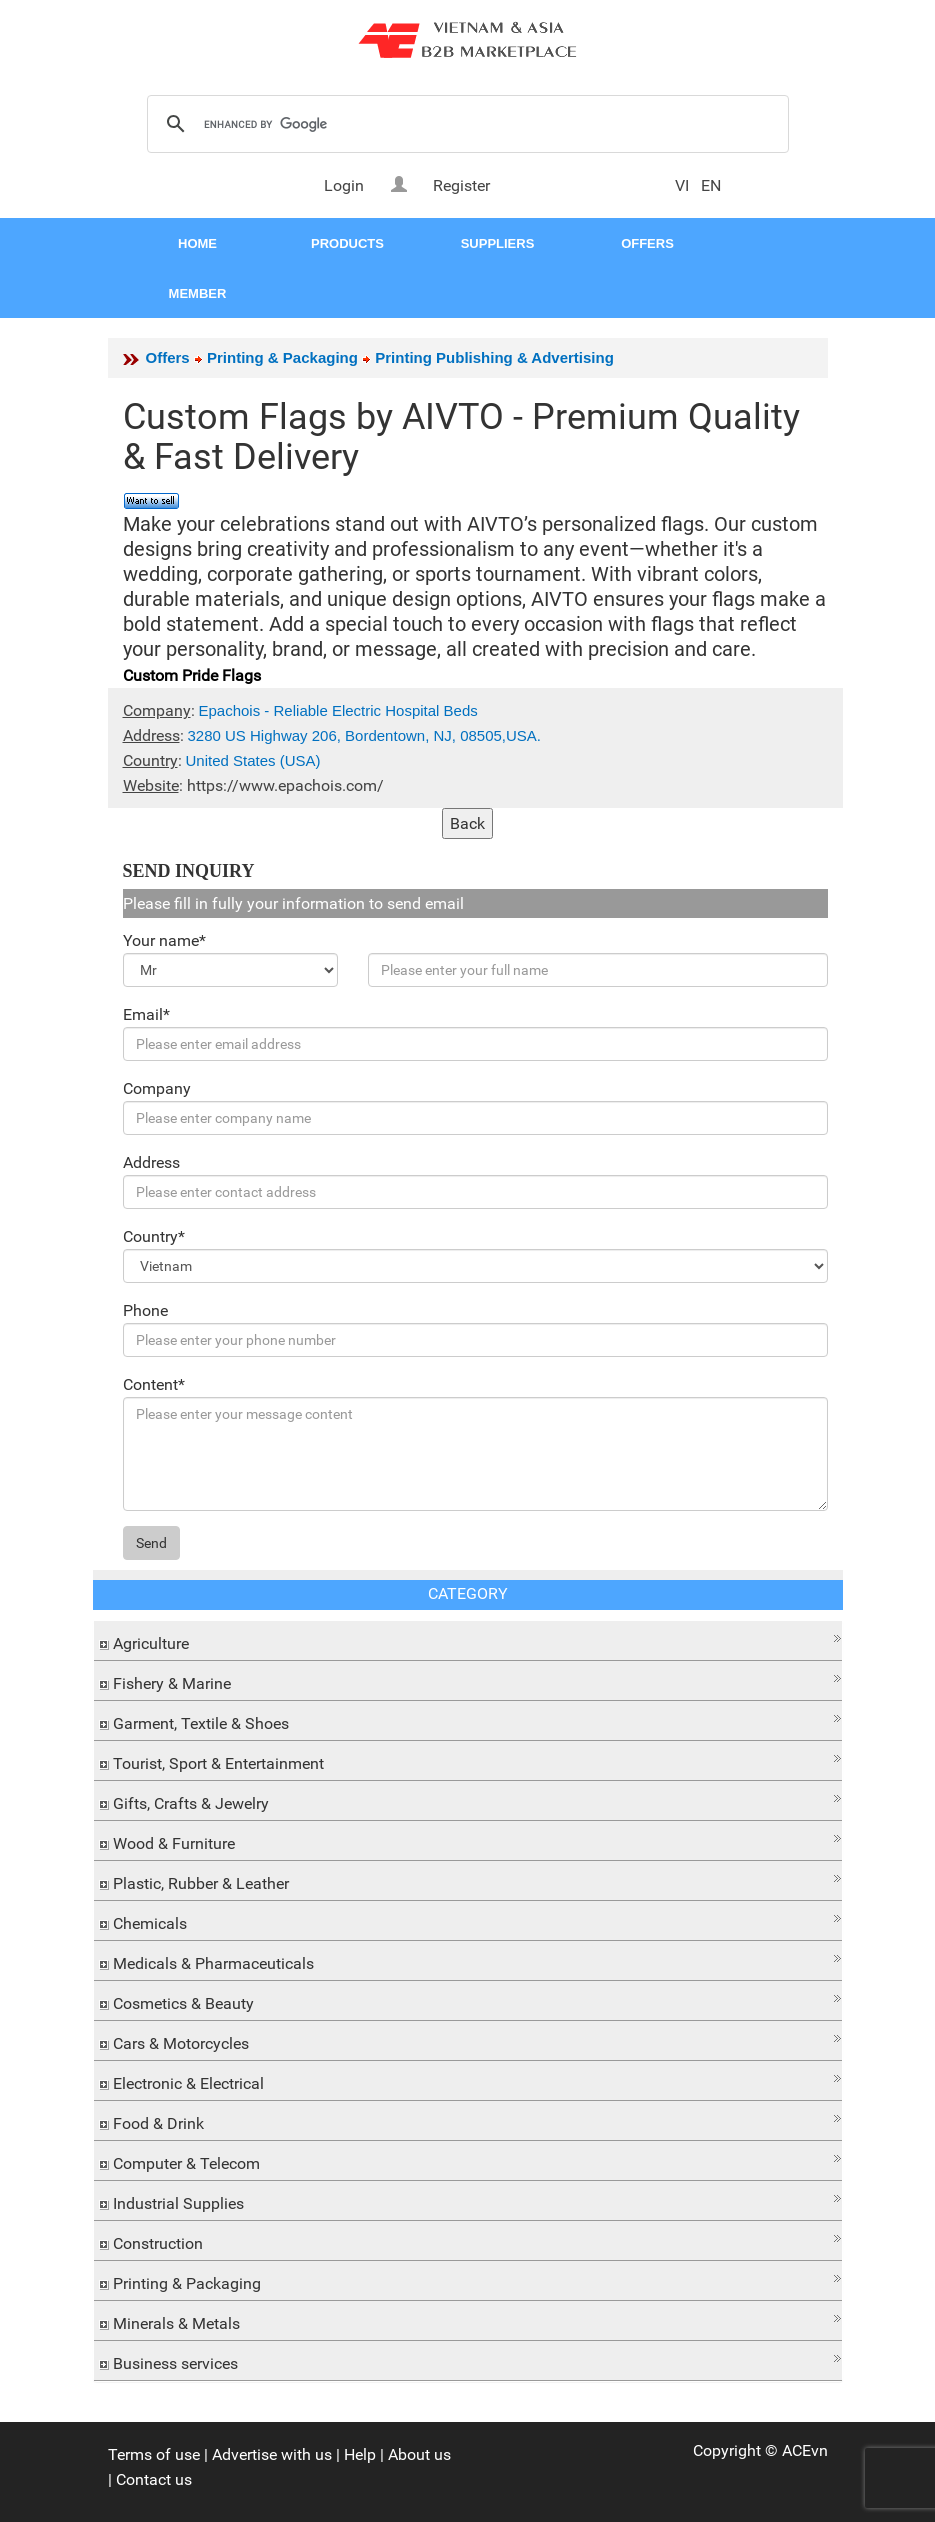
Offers (168, 357)
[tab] (468, 1641)
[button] (468, 1638)
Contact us (154, 2479)
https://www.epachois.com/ (285, 785)
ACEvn (805, 2450)
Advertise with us (272, 2454)
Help (360, 2454)
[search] (465, 125)
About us (419, 2454)
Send (151, 1543)
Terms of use (154, 2454)
